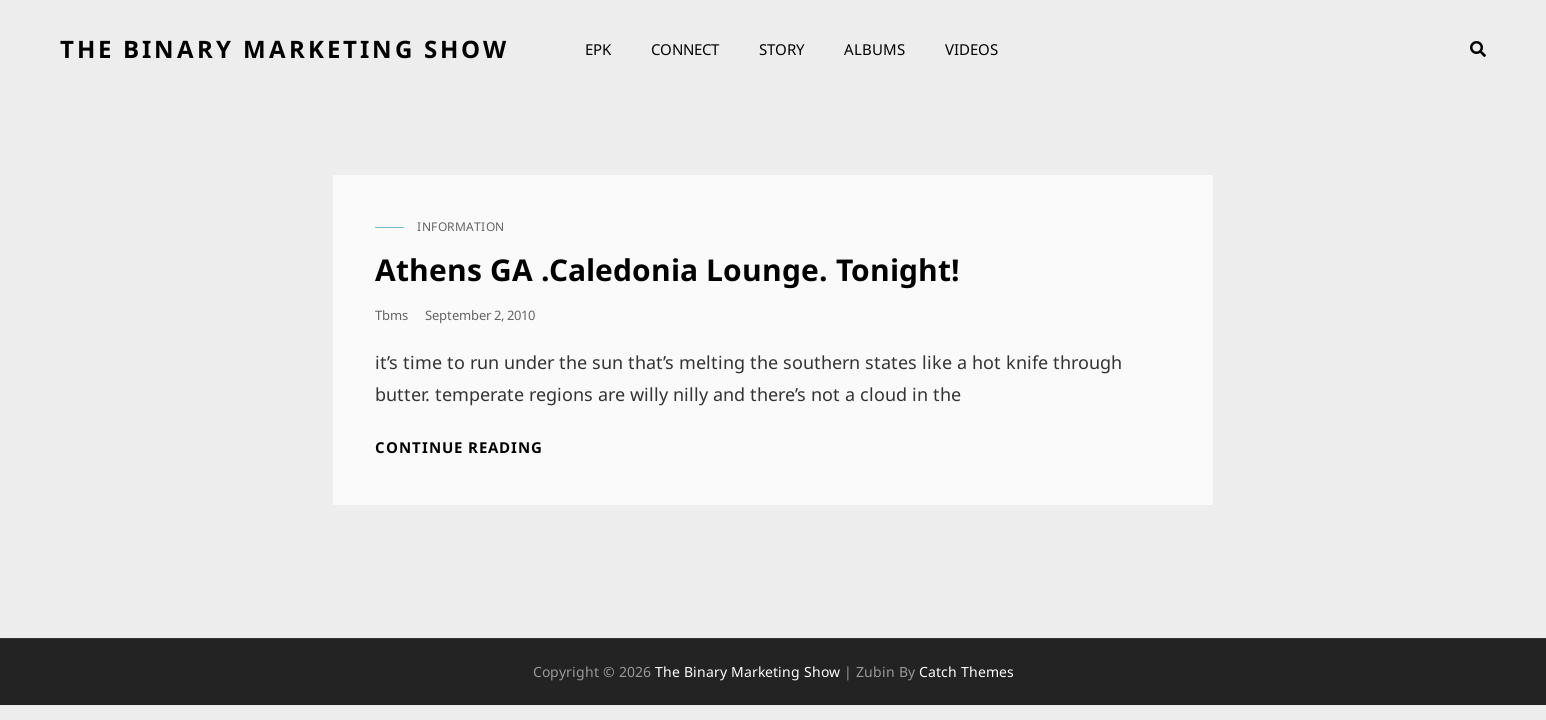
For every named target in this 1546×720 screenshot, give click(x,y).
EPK (598, 49)
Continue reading (459, 447)
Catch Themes (966, 671)
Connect (685, 49)
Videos (971, 49)
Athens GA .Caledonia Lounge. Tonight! (667, 269)
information (461, 226)
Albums (874, 49)
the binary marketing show (284, 48)
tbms (391, 315)
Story (781, 49)
